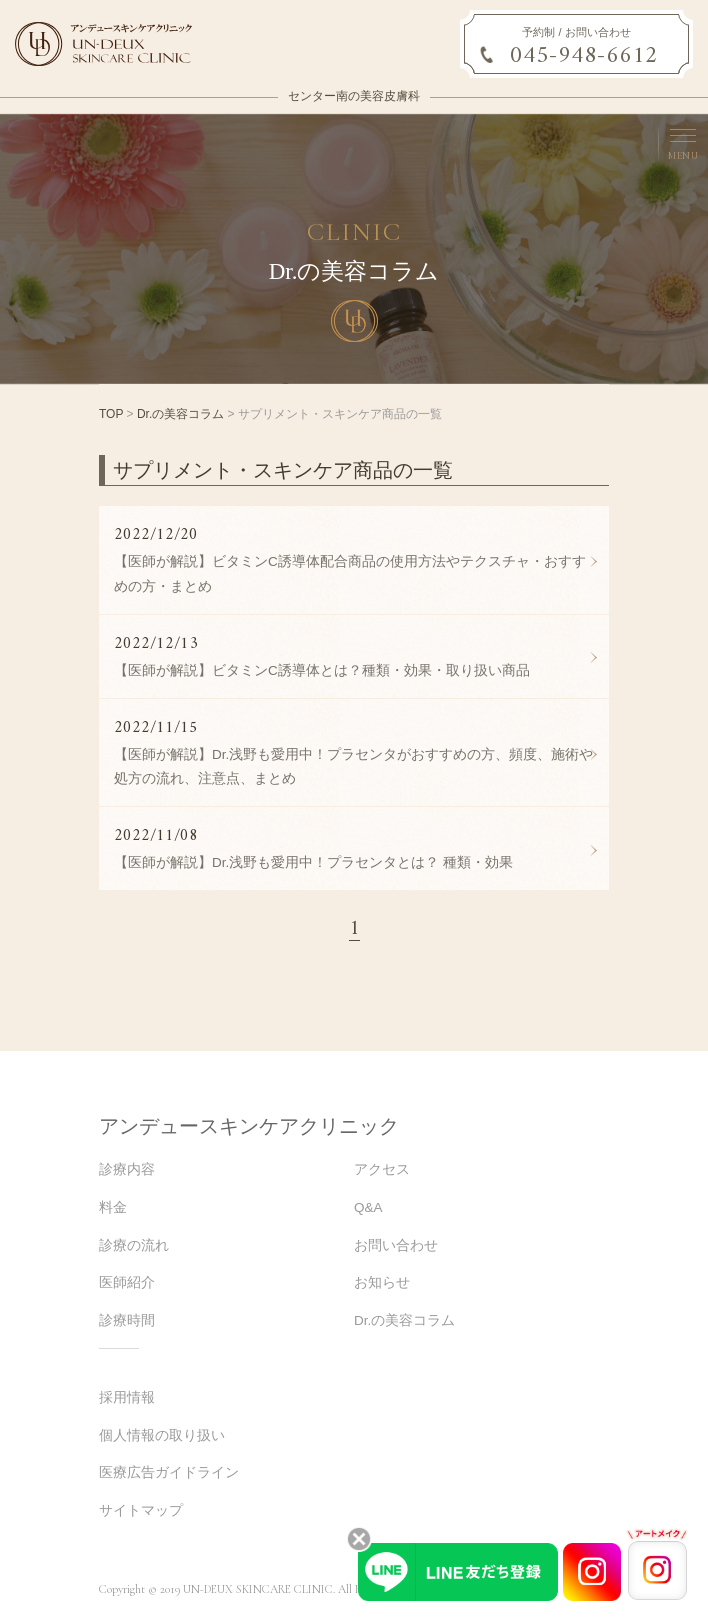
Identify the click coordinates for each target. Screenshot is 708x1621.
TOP (111, 414)
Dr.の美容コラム (180, 414)
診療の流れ (134, 1245)
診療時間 (127, 1320)
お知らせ (382, 1282)
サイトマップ (141, 1510)
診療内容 (127, 1169)
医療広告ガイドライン (169, 1472)
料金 (113, 1207)
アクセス (382, 1169)
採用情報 (127, 1397)
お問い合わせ (396, 1245)
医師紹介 (127, 1282)
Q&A (368, 1207)
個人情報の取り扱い (162, 1435)
